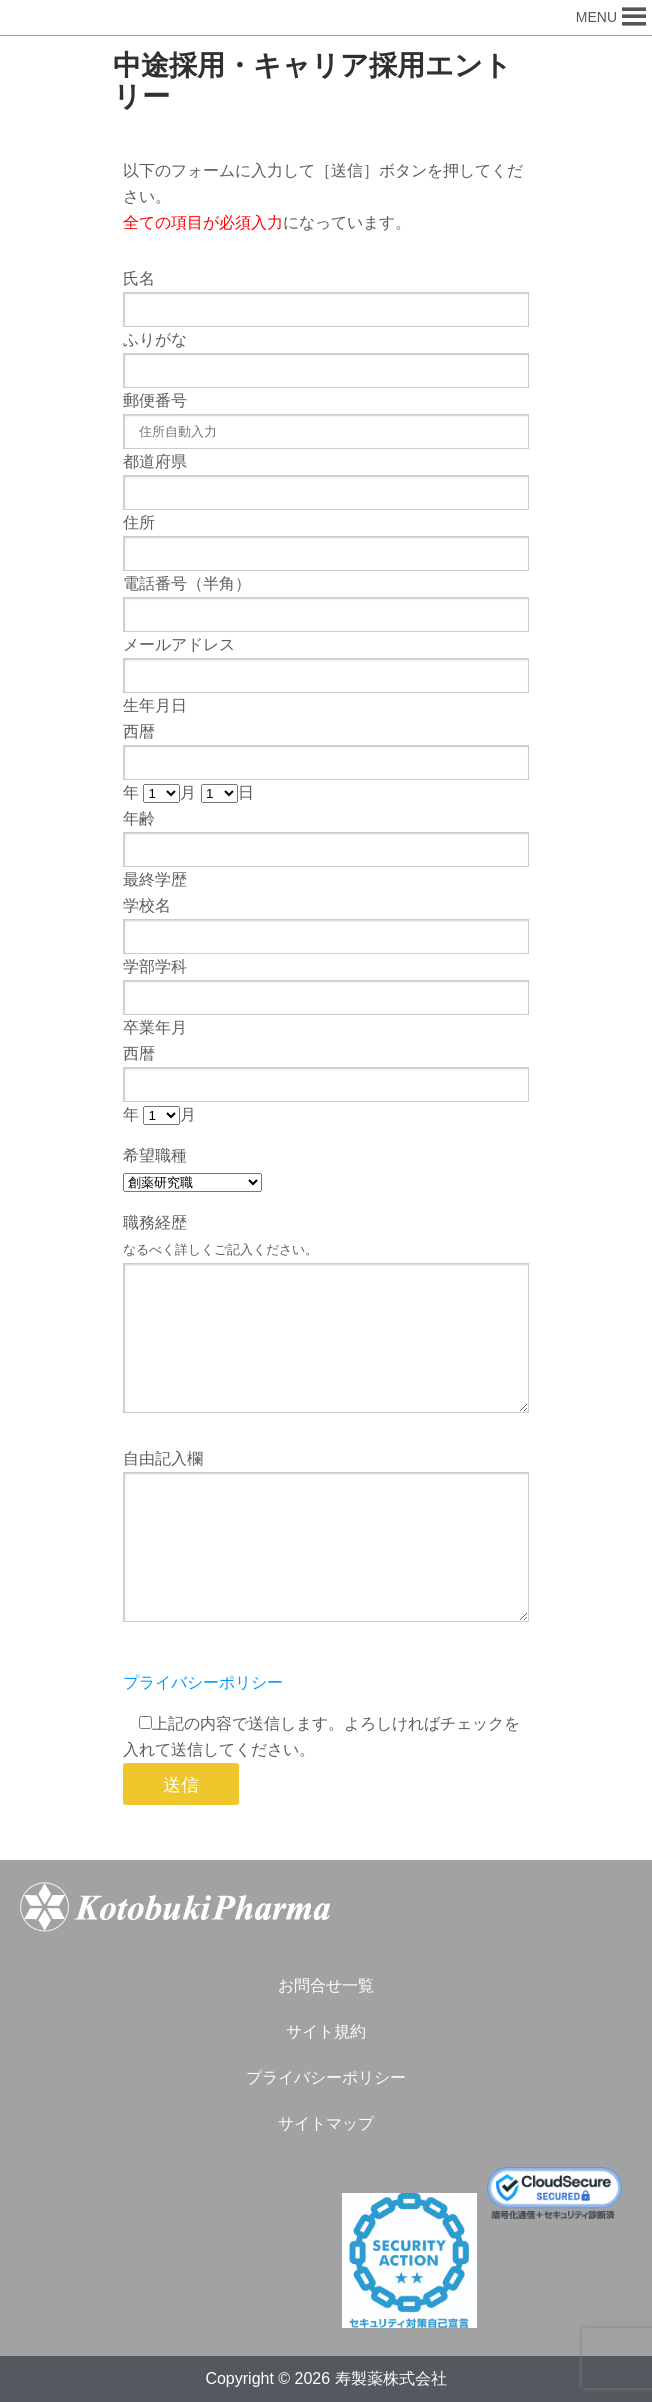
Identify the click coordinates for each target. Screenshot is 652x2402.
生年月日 (155, 705)
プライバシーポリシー (203, 1682)
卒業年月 (155, 1027)
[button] (596, 17)
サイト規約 (326, 2031)
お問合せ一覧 (326, 1985)
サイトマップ (326, 2123)
